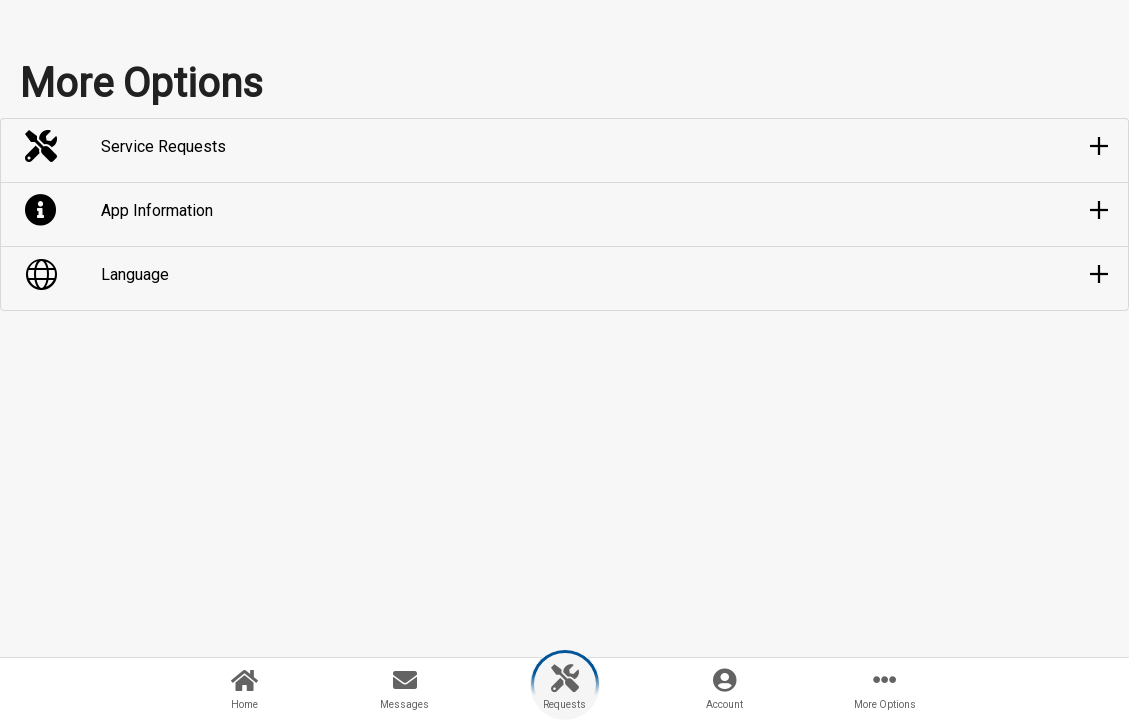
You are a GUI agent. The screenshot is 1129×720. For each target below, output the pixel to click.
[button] (564, 147)
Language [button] (135, 274)
